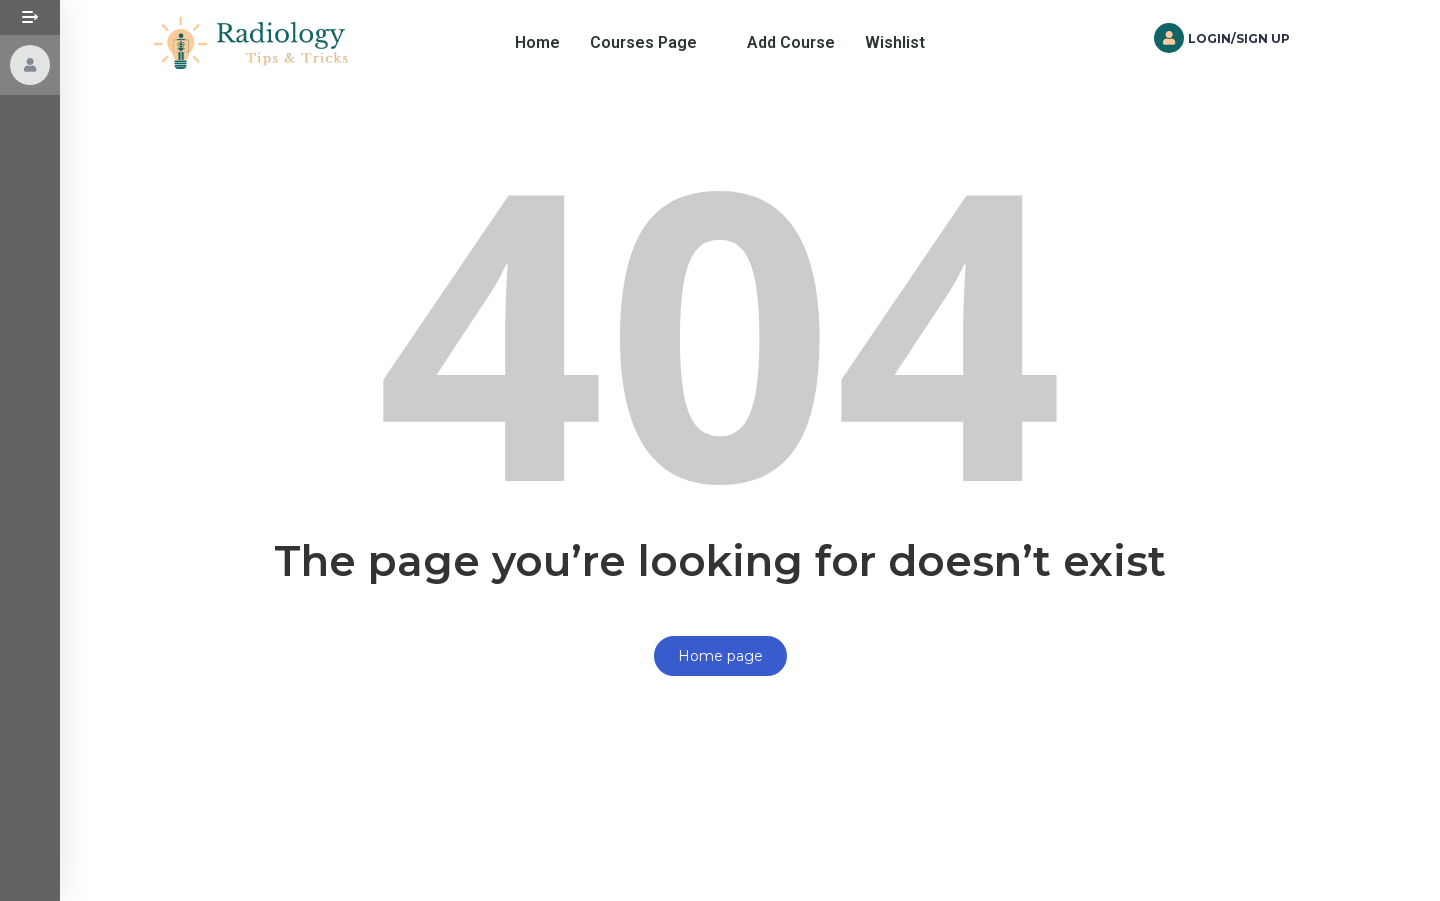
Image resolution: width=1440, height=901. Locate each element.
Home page (720, 656)
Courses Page (643, 42)
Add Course (791, 42)
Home (537, 42)
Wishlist (895, 42)
